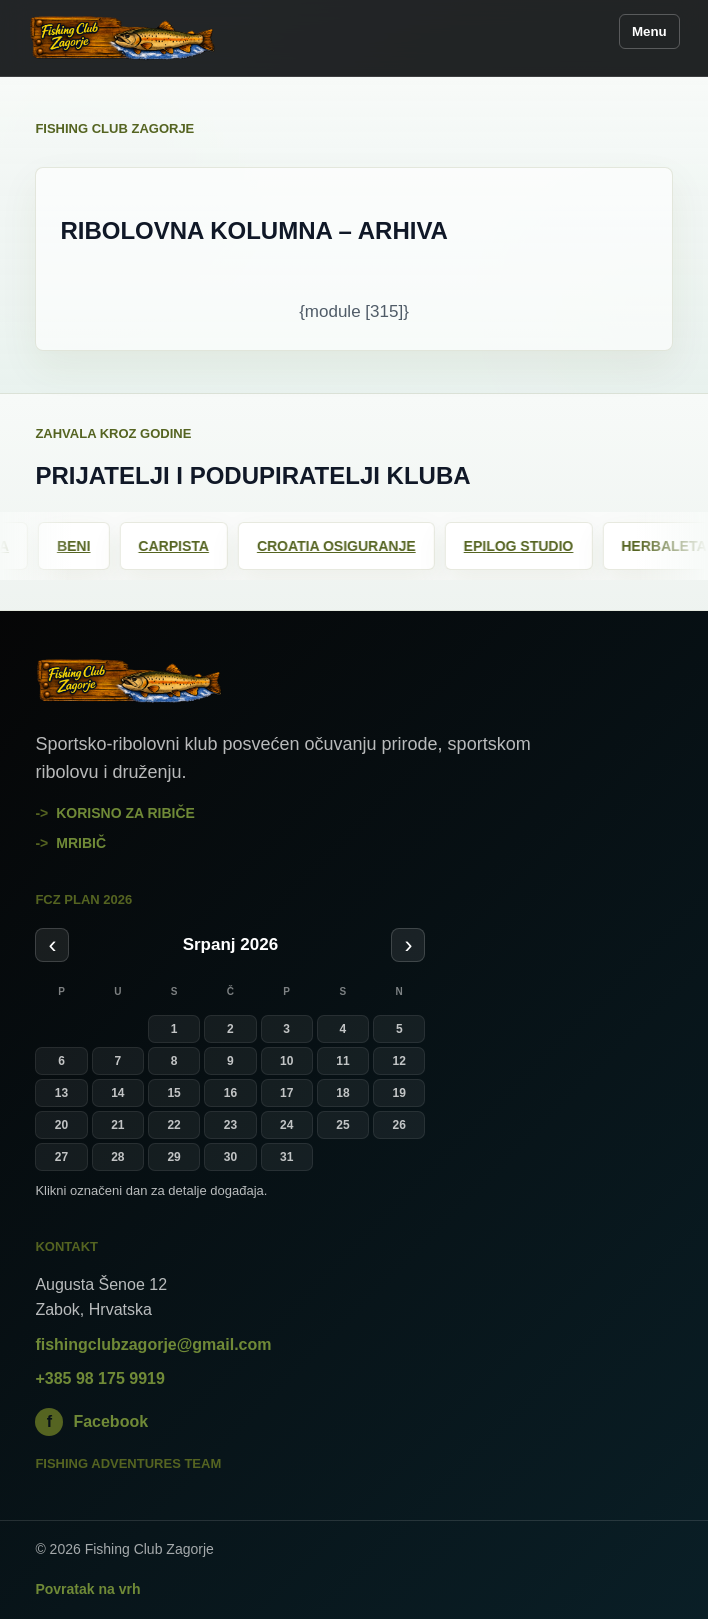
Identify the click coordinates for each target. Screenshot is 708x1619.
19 (399, 1093)
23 (230, 1125)
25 (342, 1125)
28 (117, 1157)
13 (61, 1093)
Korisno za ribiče (125, 813)
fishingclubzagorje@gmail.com (153, 1344)
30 (230, 1157)
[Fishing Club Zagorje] (123, 38)
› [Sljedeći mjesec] (408, 944)
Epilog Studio (529, 546)
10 (286, 1061)
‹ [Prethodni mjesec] (52, 944)
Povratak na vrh (87, 1589)
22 (173, 1125)
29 (173, 1157)
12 (399, 1061)
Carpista (183, 546)
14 (117, 1093)
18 (342, 1093)
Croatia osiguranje (346, 546)
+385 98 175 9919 (99, 1378)
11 (342, 1061)
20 (61, 1125)
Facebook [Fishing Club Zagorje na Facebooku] (91, 1422)
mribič (81, 843)
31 (286, 1157)
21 (117, 1125)
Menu (649, 31)
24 (286, 1125)
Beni (83, 546)
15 (173, 1093)
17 (286, 1093)
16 (230, 1093)
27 (61, 1157)
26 (399, 1125)
